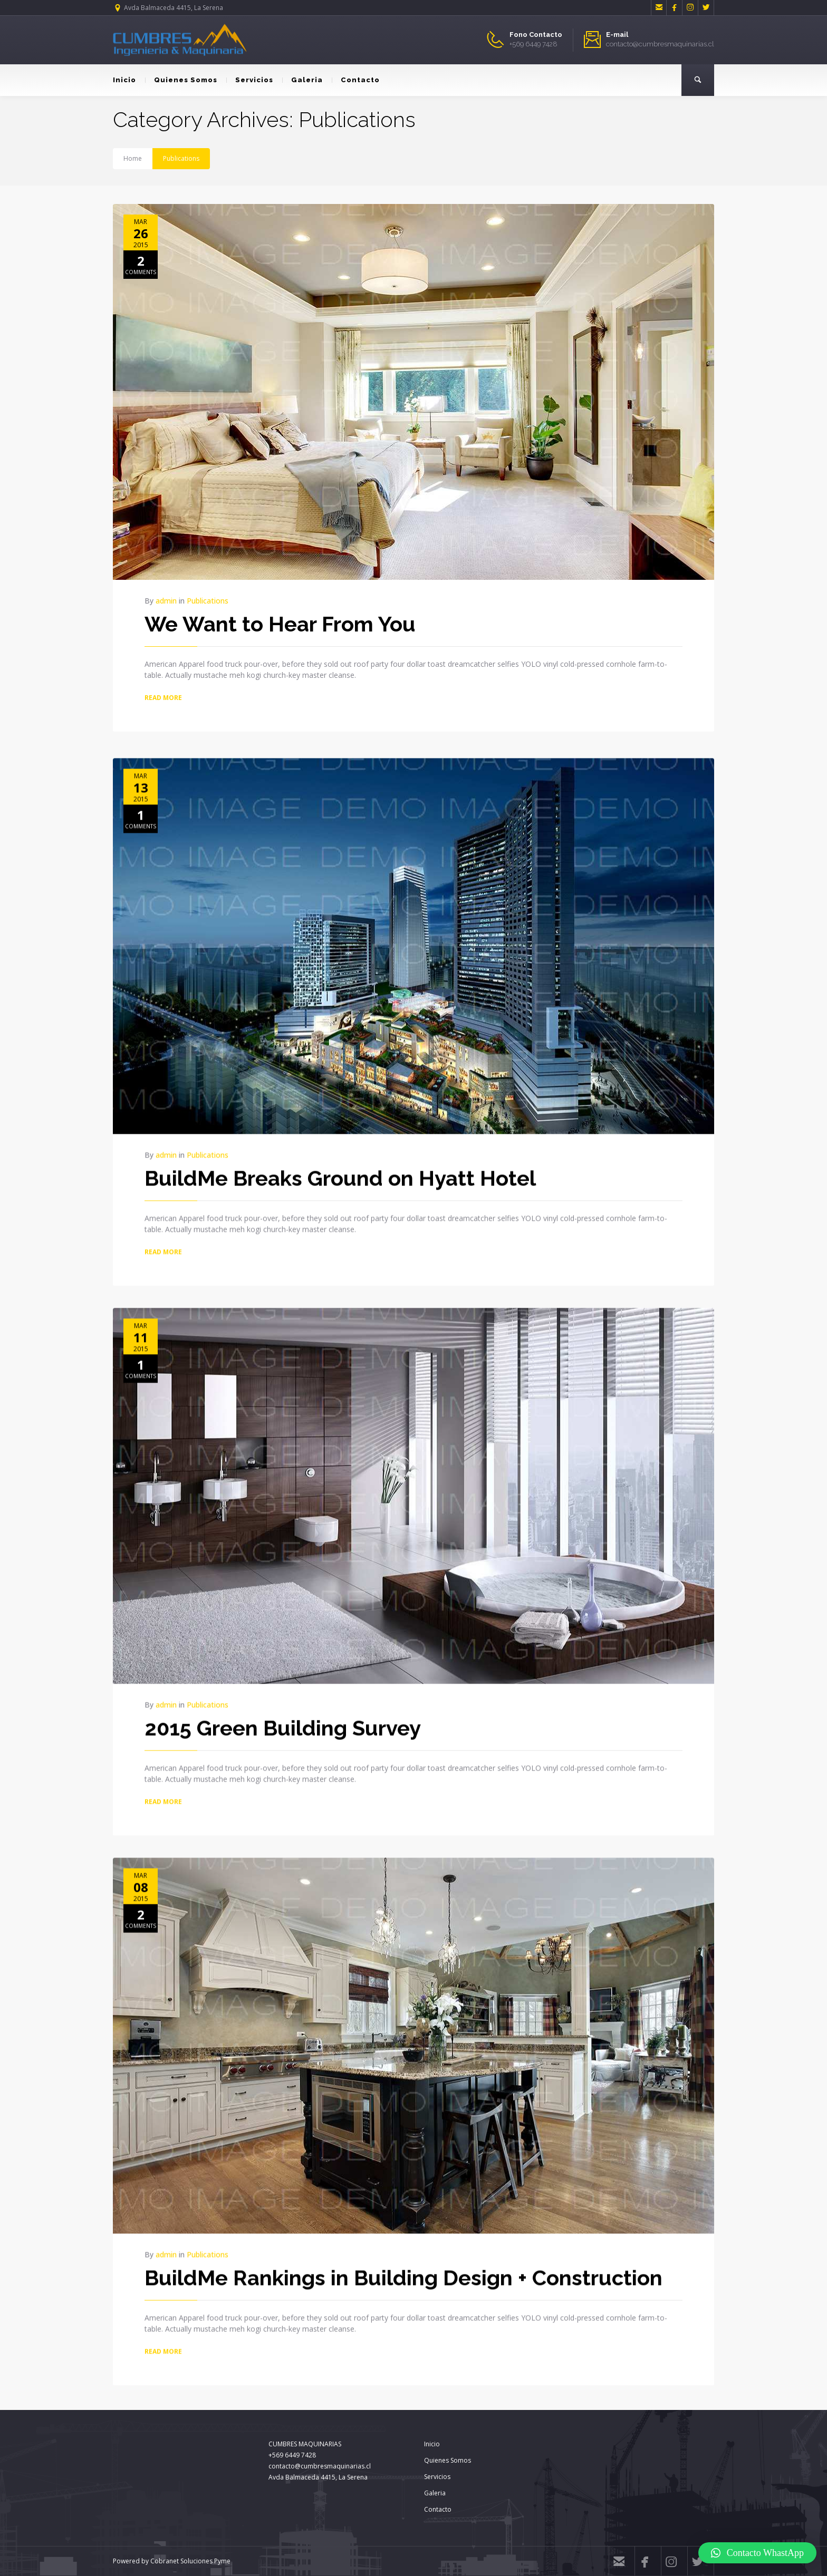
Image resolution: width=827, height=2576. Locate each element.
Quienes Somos (181, 80)
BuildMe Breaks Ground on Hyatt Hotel (340, 1173)
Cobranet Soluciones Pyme (189, 2560)
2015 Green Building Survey (283, 1723)
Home (132, 158)
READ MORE (163, 697)
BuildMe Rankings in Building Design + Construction (403, 2273)
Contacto (356, 80)
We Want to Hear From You (280, 623)
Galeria (302, 80)
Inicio (124, 80)
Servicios (249, 80)
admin (166, 601)
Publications (181, 158)
